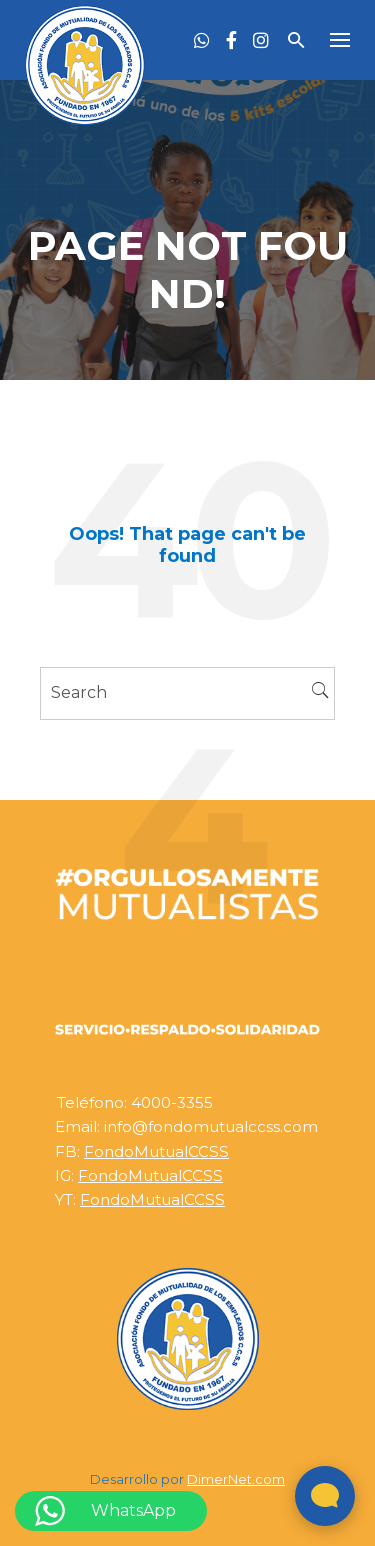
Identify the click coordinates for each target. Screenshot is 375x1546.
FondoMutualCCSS (156, 1151)
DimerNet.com (236, 1479)
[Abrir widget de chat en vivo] (325, 1496)
